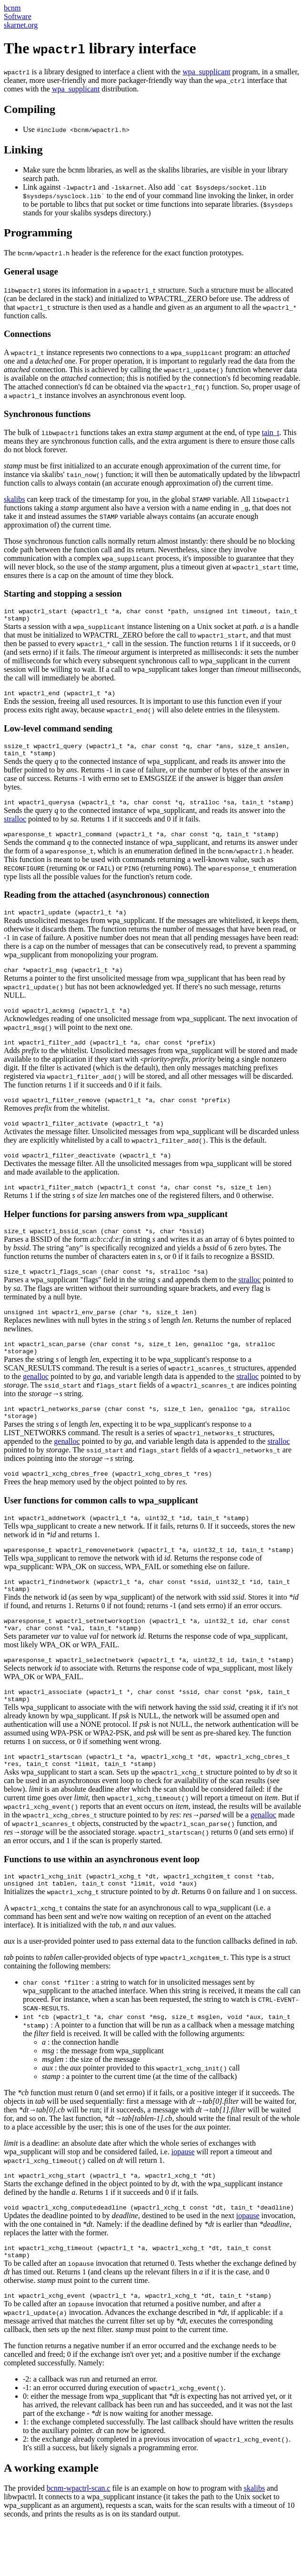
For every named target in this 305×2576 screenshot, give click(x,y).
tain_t (270, 432)
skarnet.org (21, 25)
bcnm (12, 8)
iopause (182, 2203)
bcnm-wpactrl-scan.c (79, 2538)
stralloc (15, 827)
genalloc (36, 1405)
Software (17, 16)
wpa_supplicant (206, 72)
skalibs (14, 499)
